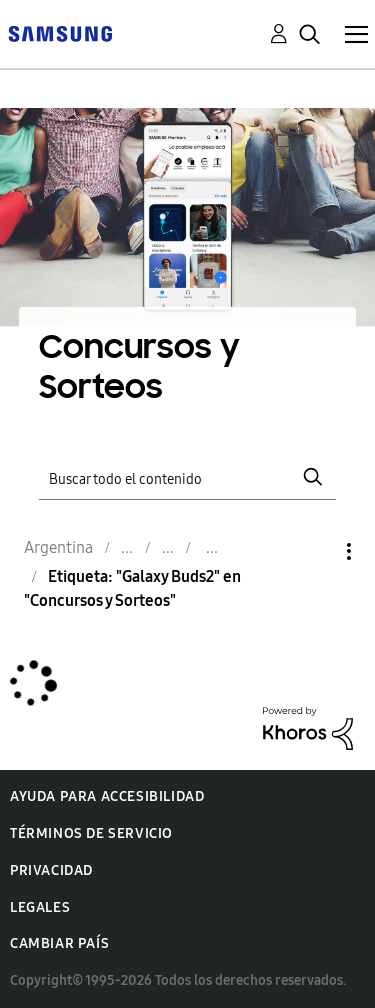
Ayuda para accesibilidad (107, 796)
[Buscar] (188, 476)
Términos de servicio (91, 833)
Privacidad (51, 870)
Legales (40, 907)
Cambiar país (59, 943)
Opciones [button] (315, 551)
